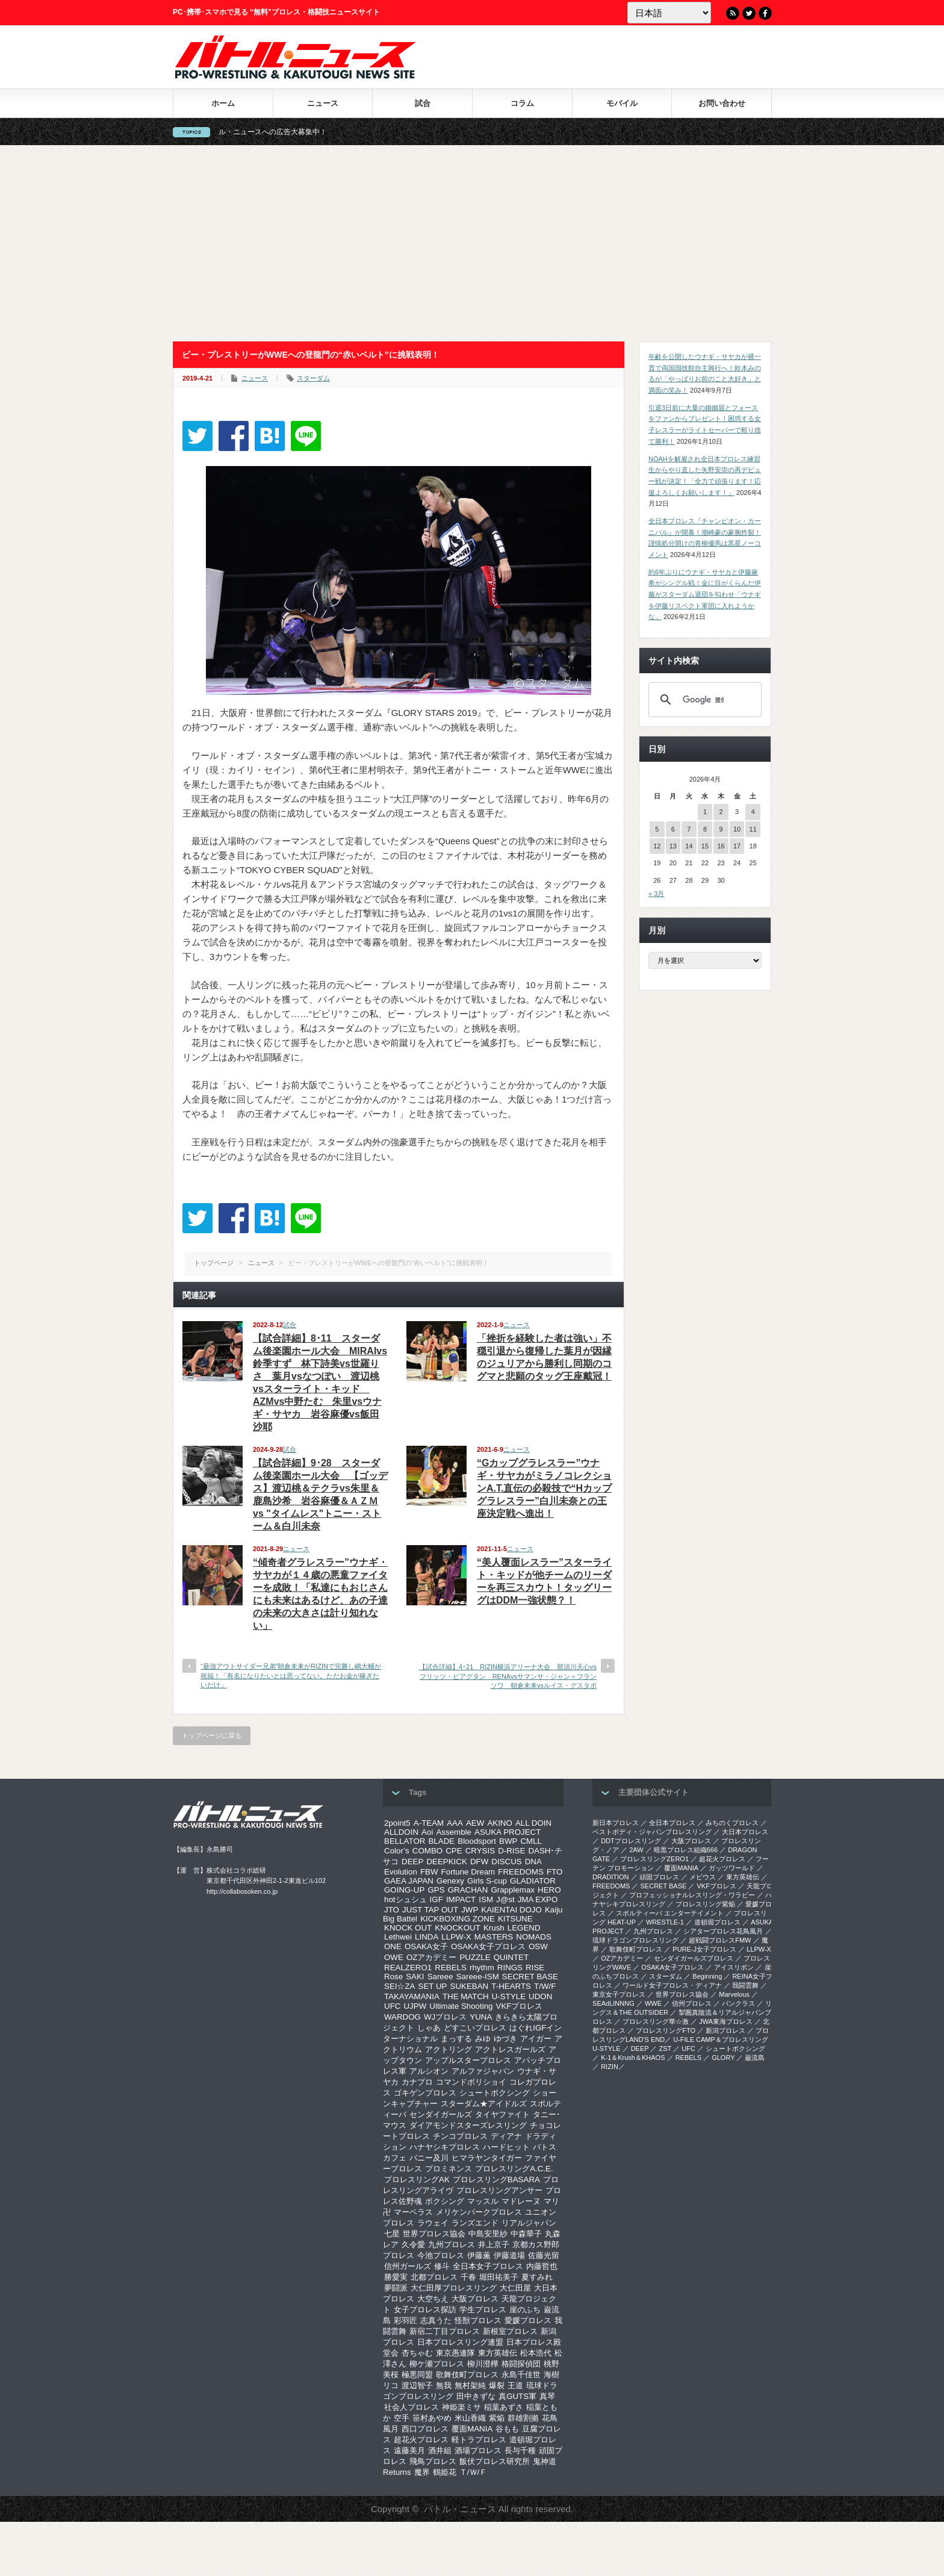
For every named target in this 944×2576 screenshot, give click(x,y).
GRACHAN (468, 1889)
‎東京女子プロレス (618, 1994)
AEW (475, 1823)
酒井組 (440, 2450)
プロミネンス (448, 2168)
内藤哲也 (541, 2266)
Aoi (427, 1832)
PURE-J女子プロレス (704, 1949)
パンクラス (738, 2003)
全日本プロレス (672, 1822)
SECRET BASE (530, 1976)
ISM (486, 1899)
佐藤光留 (543, 2255)
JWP (469, 1909)
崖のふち (525, 2309)
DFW (479, 1861)
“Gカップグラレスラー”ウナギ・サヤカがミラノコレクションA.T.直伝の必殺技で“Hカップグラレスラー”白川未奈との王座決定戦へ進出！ (544, 1488)
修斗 (442, 2266)
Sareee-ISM (477, 1976)
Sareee (440, 1976)
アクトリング (448, 2049)
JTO (391, 1909)
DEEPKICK (446, 1861)
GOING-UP (404, 1889)
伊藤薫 (479, 2255)
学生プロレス (482, 2309)
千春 (468, 2277)
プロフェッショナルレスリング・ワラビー (692, 1895)
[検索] (703, 699)
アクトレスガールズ (510, 2049)
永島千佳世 (521, 2374)
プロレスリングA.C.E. (514, 2168)
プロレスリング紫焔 (705, 1904)
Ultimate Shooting (460, 2006)
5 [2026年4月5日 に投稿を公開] (657, 829)
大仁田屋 (515, 2287)
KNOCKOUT (457, 1927)
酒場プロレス (478, 2450)
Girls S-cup (487, 1880)
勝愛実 (396, 2277)
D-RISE (511, 1850)
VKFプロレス (519, 2006)
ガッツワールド (732, 1867)
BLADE (441, 1841)
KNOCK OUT (408, 1927)
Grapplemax (513, 1889)
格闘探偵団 (521, 2363)
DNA (533, 1861)
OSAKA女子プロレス (488, 1946)
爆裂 (497, 2385)
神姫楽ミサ (461, 2407)
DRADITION (610, 1877)
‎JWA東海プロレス (726, 2021)
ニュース (322, 103)
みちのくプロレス (732, 1822)
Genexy (450, 1880)
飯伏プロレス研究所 (494, 2461)
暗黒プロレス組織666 (686, 1849)
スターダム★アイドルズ (484, 2103)
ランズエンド (475, 2222)
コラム (522, 103)
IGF (436, 1899)
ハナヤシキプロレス (444, 2146)
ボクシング (444, 2201)
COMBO (427, 1850)
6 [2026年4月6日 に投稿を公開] (673, 829)
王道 (515, 2385)
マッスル (482, 2201)
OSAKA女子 (426, 1946)
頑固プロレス (659, 1877)
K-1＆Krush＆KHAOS (633, 2057)
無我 (444, 2385)
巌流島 (755, 2057)
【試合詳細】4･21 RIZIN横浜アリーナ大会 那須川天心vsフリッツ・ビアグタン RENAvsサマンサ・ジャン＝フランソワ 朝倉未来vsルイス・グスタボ (508, 1676)
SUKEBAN (469, 1986)
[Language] (669, 12)
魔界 (422, 2472)
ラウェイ (433, 2222)
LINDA (426, 1936)
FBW (429, 1871)
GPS (435, 1889)
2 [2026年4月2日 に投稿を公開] (720, 811)
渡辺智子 (417, 2385)
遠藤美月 (409, 2450)
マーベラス (413, 2212)
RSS (732, 13)
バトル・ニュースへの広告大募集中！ (287, 132)
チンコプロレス (460, 2136)
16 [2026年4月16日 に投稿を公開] (720, 846)
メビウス (702, 1877)
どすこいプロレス (475, 2027)
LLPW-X (456, 1936)
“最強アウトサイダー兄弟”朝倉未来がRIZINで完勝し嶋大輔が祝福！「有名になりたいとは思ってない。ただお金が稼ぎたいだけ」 (290, 1675)
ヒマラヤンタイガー (487, 2157)
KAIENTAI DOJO (511, 1909)
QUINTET (511, 1957)
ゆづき (505, 2038)
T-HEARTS (511, 1986)
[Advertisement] (472, 243)
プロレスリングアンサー (499, 2190)
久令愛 (413, 2244)
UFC (392, 2006)
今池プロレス (440, 2255)
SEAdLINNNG (613, 2003)
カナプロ (417, 2081)
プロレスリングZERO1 (654, 1858)
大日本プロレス (745, 1831)
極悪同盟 (417, 2374)
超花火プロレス (421, 2439)
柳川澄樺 (482, 2363)
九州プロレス (451, 2244)
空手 (401, 2417)
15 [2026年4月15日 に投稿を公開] (705, 846)
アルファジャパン (483, 2071)
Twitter (749, 13)
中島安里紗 (488, 2233)
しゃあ (429, 2027)
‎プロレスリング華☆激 (656, 2021)
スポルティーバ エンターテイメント (670, 1913)
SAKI (415, 1976)
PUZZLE (474, 1957)
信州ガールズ (407, 2266)
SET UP (432, 1986)
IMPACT (461, 1899)
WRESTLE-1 (665, 1922)
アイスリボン (734, 1967)
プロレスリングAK (417, 2179)
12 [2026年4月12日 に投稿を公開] (656, 846)
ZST (665, 2048)
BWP (508, 1841)
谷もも (507, 2428)
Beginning (707, 1976)
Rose (393, 1976)
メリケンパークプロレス (479, 2212)
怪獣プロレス (478, 2320)
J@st (505, 1899)
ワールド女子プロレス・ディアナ (672, 1985)
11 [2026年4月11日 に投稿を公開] (753, 829)
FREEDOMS (521, 1871)
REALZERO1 (408, 1967)
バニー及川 (429, 2157)
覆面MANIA (472, 2428)
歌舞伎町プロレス (467, 2374)
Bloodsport (477, 1841)
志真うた (436, 2320)
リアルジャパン (529, 2222)
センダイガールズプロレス (693, 1958)
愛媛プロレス (528, 2320)
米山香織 (470, 2417)
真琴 (547, 2396)
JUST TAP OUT (430, 1909)
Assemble (453, 1832)
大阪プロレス (475, 2298)
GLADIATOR (533, 1880)
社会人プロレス (411, 2407)
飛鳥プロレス (432, 2461)
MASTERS (493, 1936)
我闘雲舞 (745, 1985)
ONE (393, 1946)
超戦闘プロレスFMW (720, 1940)
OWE (393, 1957)
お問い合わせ (721, 103)
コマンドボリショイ (471, 2081)
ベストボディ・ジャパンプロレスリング (652, 1831)
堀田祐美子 (498, 2277)
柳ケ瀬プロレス (436, 2363)
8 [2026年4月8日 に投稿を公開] (705, 829)
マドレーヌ (521, 2201)
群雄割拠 (523, 2417)
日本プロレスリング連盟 (460, 2342)
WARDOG (402, 2016)
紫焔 (497, 2417)
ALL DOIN (533, 1823)
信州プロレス (692, 2003)
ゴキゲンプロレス (425, 2092)
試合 (422, 103)
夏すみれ (537, 2277)
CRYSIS (480, 1850)
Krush (494, 1927)
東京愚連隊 (455, 2352)
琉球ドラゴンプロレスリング (635, 1940)
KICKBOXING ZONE (457, 1918)
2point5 (397, 1823)
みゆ (483, 2038)
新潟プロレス (725, 2030)
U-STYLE (509, 1996)
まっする (456, 2038)
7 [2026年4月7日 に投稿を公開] (689, 829)
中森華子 (526, 2233)
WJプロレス (445, 2016)
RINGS (510, 1967)
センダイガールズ (440, 2114)
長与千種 (520, 2450)
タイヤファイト (502, 2114)
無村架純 (470, 2385)
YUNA (481, 2016)
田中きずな (475, 2396)
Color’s (396, 1850)
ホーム (223, 103)
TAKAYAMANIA (411, 1996)
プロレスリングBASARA (496, 2179)
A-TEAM (429, 1823)
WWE (653, 2003)
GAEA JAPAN (408, 1880)
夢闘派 (396, 2287)
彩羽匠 (405, 2320)
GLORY (723, 2057)
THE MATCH (465, 1996)
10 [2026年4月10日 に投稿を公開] (737, 829)
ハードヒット (506, 2146)
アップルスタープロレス (468, 2060)
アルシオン (429, 2071)
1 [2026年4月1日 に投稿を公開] (705, 811)
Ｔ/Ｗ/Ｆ (473, 2472)
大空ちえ (433, 2298)
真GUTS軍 (517, 2396)
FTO (554, 1871)
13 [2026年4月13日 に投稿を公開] (673, 846)
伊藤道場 (509, 2255)
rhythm (482, 1967)
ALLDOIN (401, 1832)
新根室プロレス (510, 2331)
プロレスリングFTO (665, 2030)
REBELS (451, 1967)
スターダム (313, 378)
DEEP (412, 1861)
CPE (454, 1850)
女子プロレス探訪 (425, 2309)
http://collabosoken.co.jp (242, 1891)
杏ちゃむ (417, 2352)
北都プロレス (434, 2277)
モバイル (622, 103)
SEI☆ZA (399, 1986)
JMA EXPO (538, 1899)
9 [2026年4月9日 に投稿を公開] (720, 829)
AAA (455, 1823)
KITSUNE (515, 1918)
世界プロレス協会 (434, 2233)
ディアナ (506, 2136)
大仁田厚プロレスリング (454, 2287)
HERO (549, 1889)
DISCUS (506, 1861)
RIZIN (609, 2066)
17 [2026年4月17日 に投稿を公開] (737, 846)
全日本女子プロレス (488, 2266)
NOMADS (533, 1936)
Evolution (400, 1871)
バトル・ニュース (460, 2509)
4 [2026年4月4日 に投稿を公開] (753, 811)
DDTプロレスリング (631, 1840)
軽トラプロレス (479, 2439)
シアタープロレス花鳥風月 (723, 1931)
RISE (535, 1967)
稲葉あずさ (503, 2407)
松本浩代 (535, 2352)
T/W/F (545, 1986)
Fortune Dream (468, 1871)
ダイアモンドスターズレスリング (468, 2125)
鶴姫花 (444, 2472)
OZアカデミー (431, 1957)
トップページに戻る (211, 1735)
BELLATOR (404, 1841)
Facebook (765, 13)
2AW (636, 1849)
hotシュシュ (405, 1899)
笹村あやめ (432, 2417)
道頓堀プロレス (717, 1922)
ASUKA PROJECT (507, 1832)
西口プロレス (425, 2428)
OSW (538, 1946)
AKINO (499, 1823)
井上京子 (493, 2244)
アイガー (535, 2038)
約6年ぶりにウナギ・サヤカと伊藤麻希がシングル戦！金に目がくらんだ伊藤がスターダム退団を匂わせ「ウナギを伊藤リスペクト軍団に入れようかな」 (704, 594)
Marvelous (734, 1994)
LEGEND (524, 1927)
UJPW (414, 2006)
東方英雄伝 (497, 2352)
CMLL (531, 1841)
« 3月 (656, 893)
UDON (540, 1996)
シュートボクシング (494, 2092)
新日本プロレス (615, 1822)
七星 (392, 2233)
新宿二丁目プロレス (444, 2331)
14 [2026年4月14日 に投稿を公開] (688, 846)
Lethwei (398, 1936)
